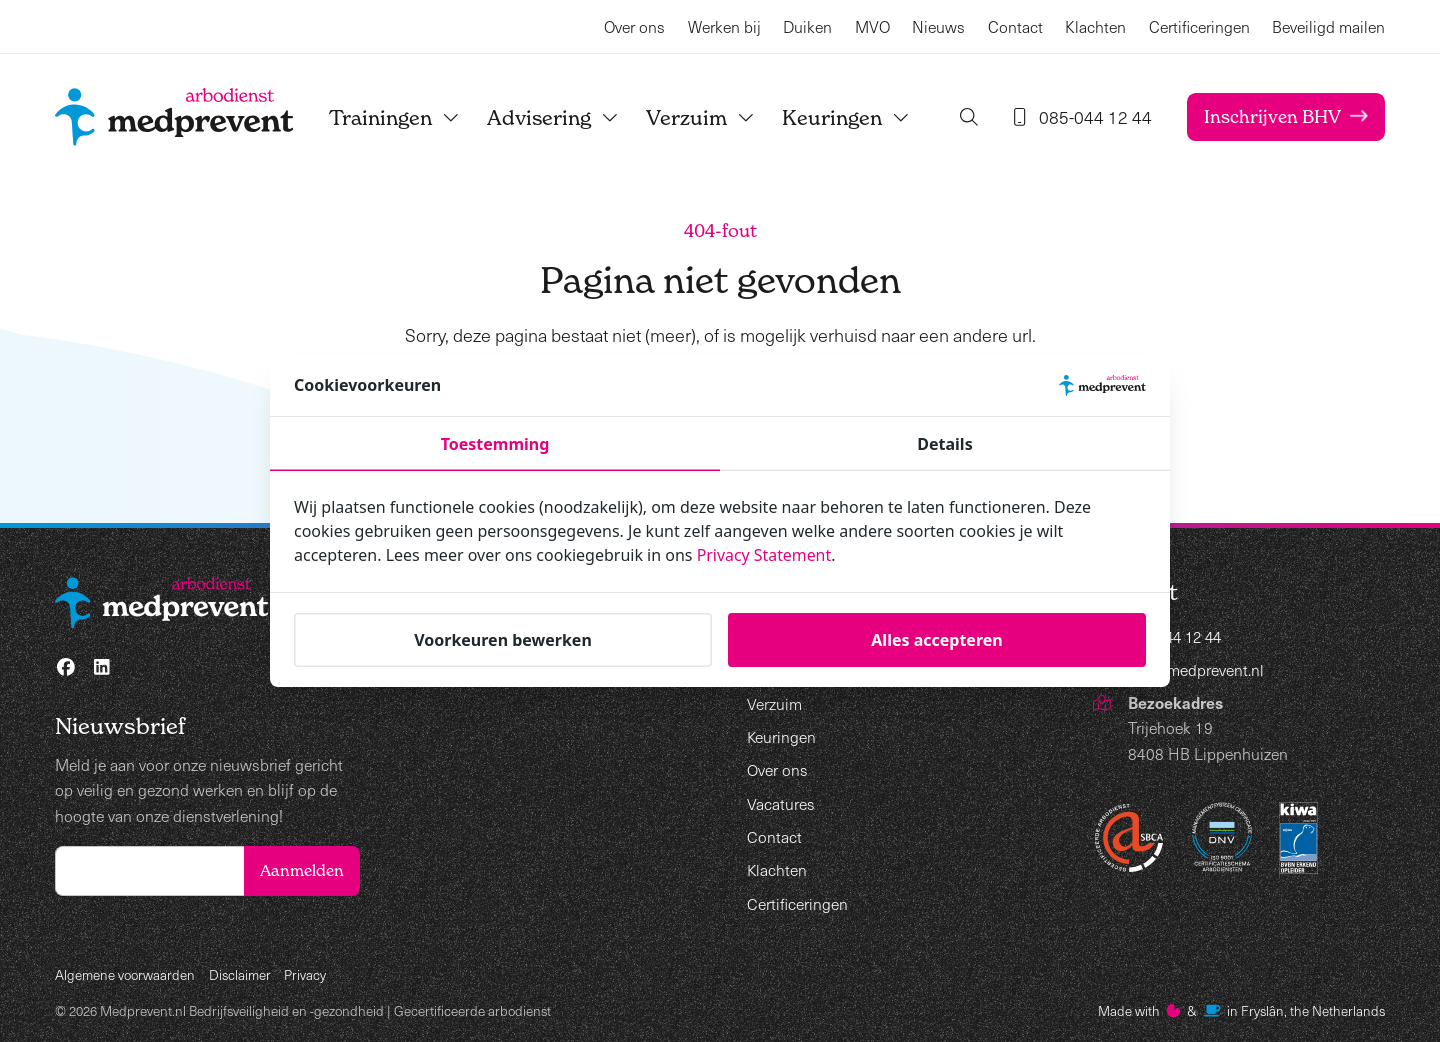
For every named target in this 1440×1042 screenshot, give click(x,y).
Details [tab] (944, 444)
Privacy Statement (765, 555)
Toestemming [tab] (495, 444)
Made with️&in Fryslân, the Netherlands (1241, 1010)
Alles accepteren (936, 639)
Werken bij (724, 26)
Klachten (1095, 26)
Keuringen (849, 117)
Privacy (305, 974)
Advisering (556, 117)
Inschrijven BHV (1283, 116)
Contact (1015, 26)
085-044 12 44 (1179, 636)
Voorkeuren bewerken (503, 639)
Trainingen (397, 117)
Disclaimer (240, 974)
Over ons (634, 26)
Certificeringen (1199, 26)
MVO (872, 26)
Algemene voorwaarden (125, 974)
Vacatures (781, 803)
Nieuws (938, 26)
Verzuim (703, 117)
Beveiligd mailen (1328, 26)
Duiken (807, 26)
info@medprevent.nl (1197, 669)
